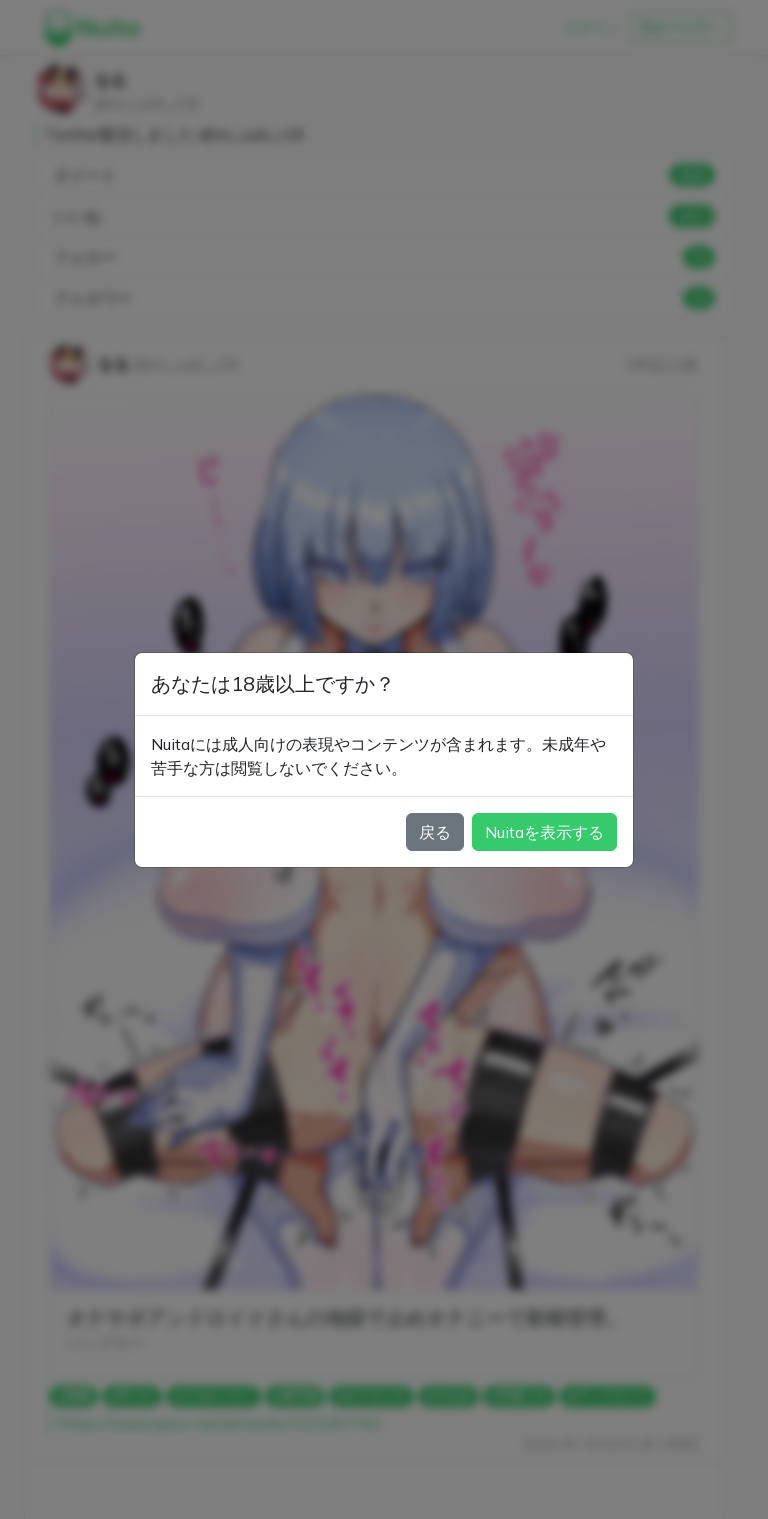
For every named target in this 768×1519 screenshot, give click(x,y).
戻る (435, 832)
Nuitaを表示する (544, 832)
